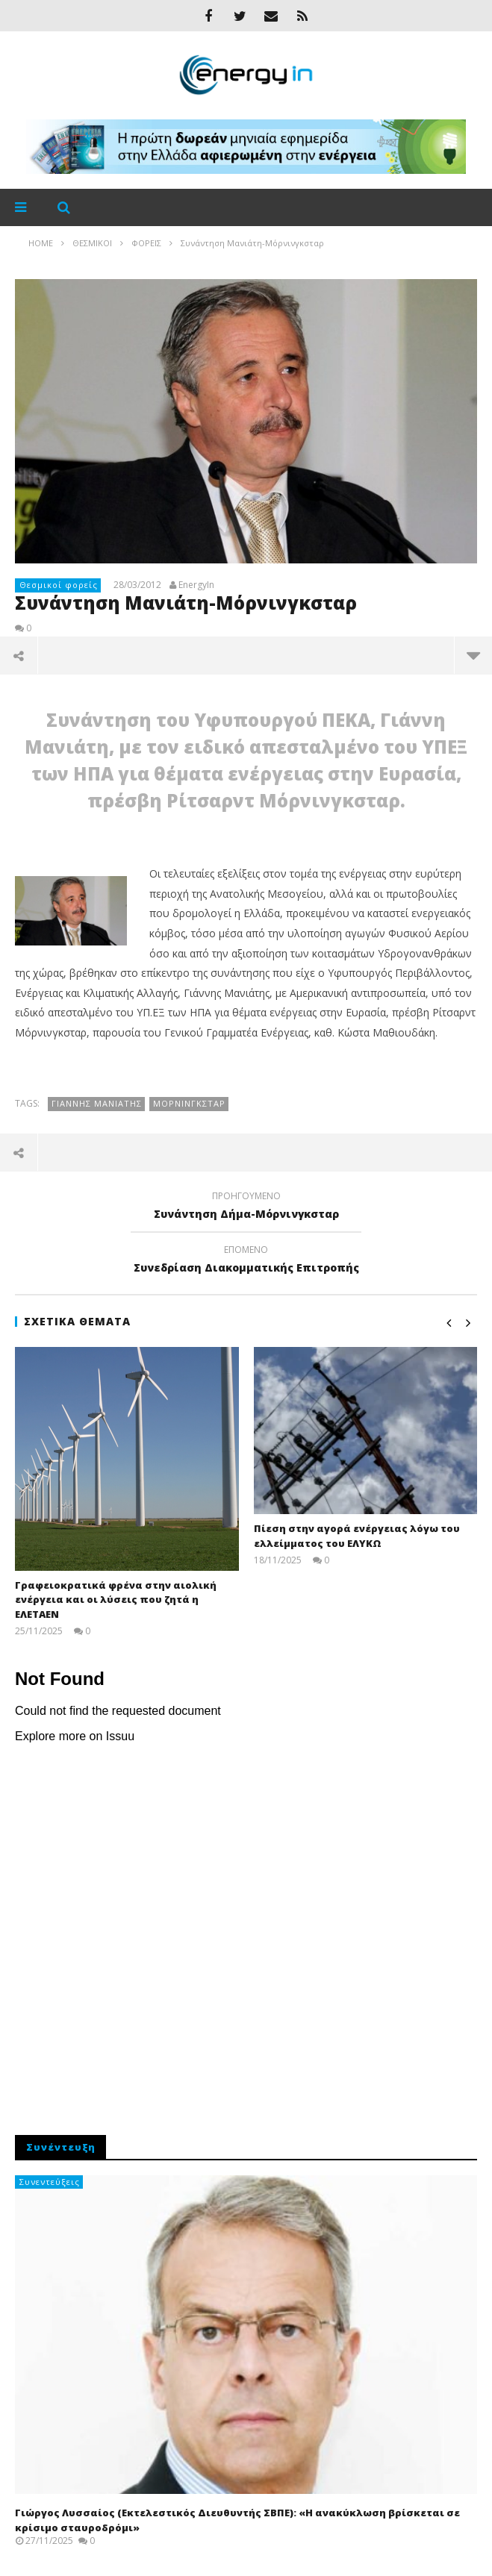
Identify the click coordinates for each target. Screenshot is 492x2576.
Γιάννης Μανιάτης (97, 1103)
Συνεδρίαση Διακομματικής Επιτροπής (246, 1261)
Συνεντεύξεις (49, 2181)
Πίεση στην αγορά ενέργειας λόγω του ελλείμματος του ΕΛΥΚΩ (357, 1536)
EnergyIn (196, 585)
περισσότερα (473, 655)
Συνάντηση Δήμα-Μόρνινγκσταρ (246, 1207)
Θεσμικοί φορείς (58, 584)
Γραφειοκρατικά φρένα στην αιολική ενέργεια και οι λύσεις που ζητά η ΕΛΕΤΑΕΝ (116, 1599)
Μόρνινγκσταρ (189, 1103)
